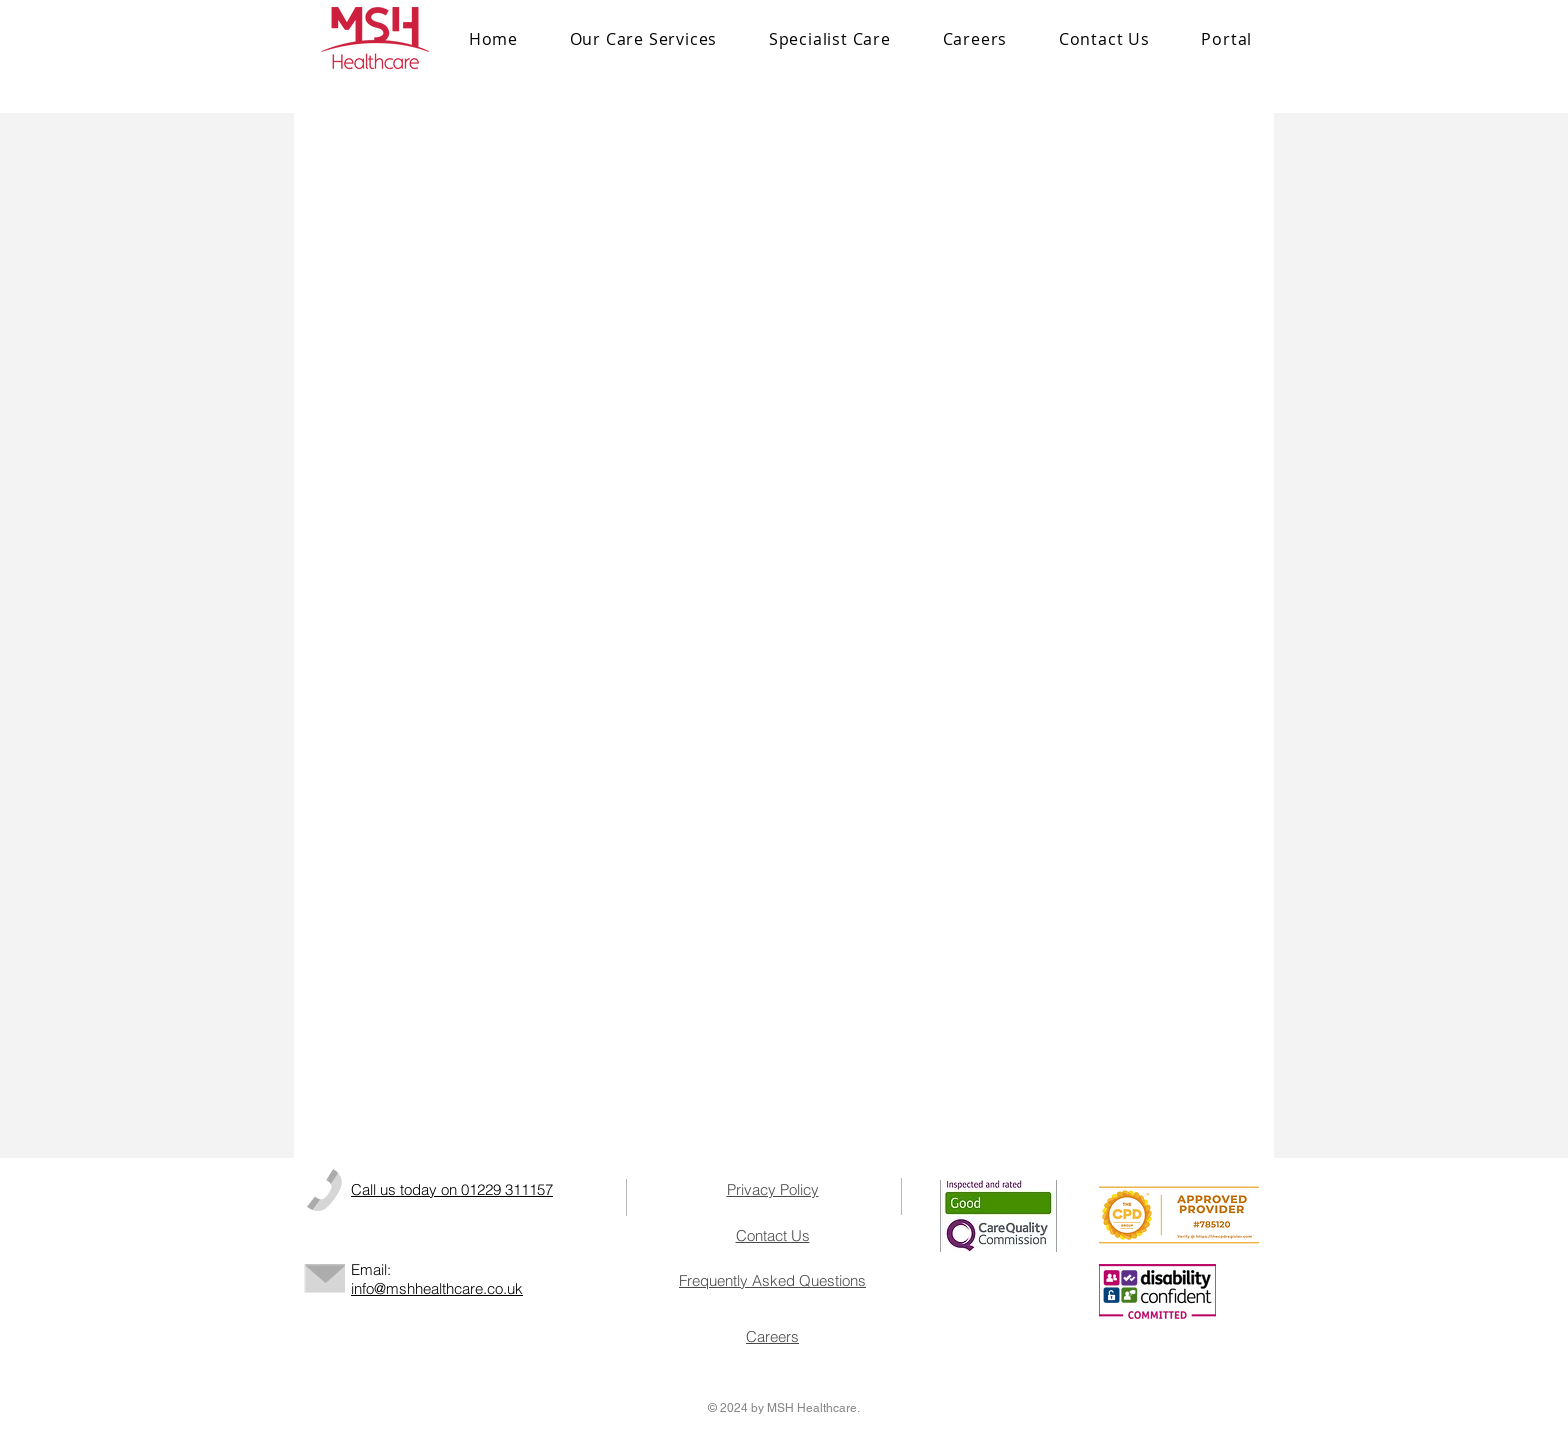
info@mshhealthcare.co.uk (437, 1288)
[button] (830, 39)
